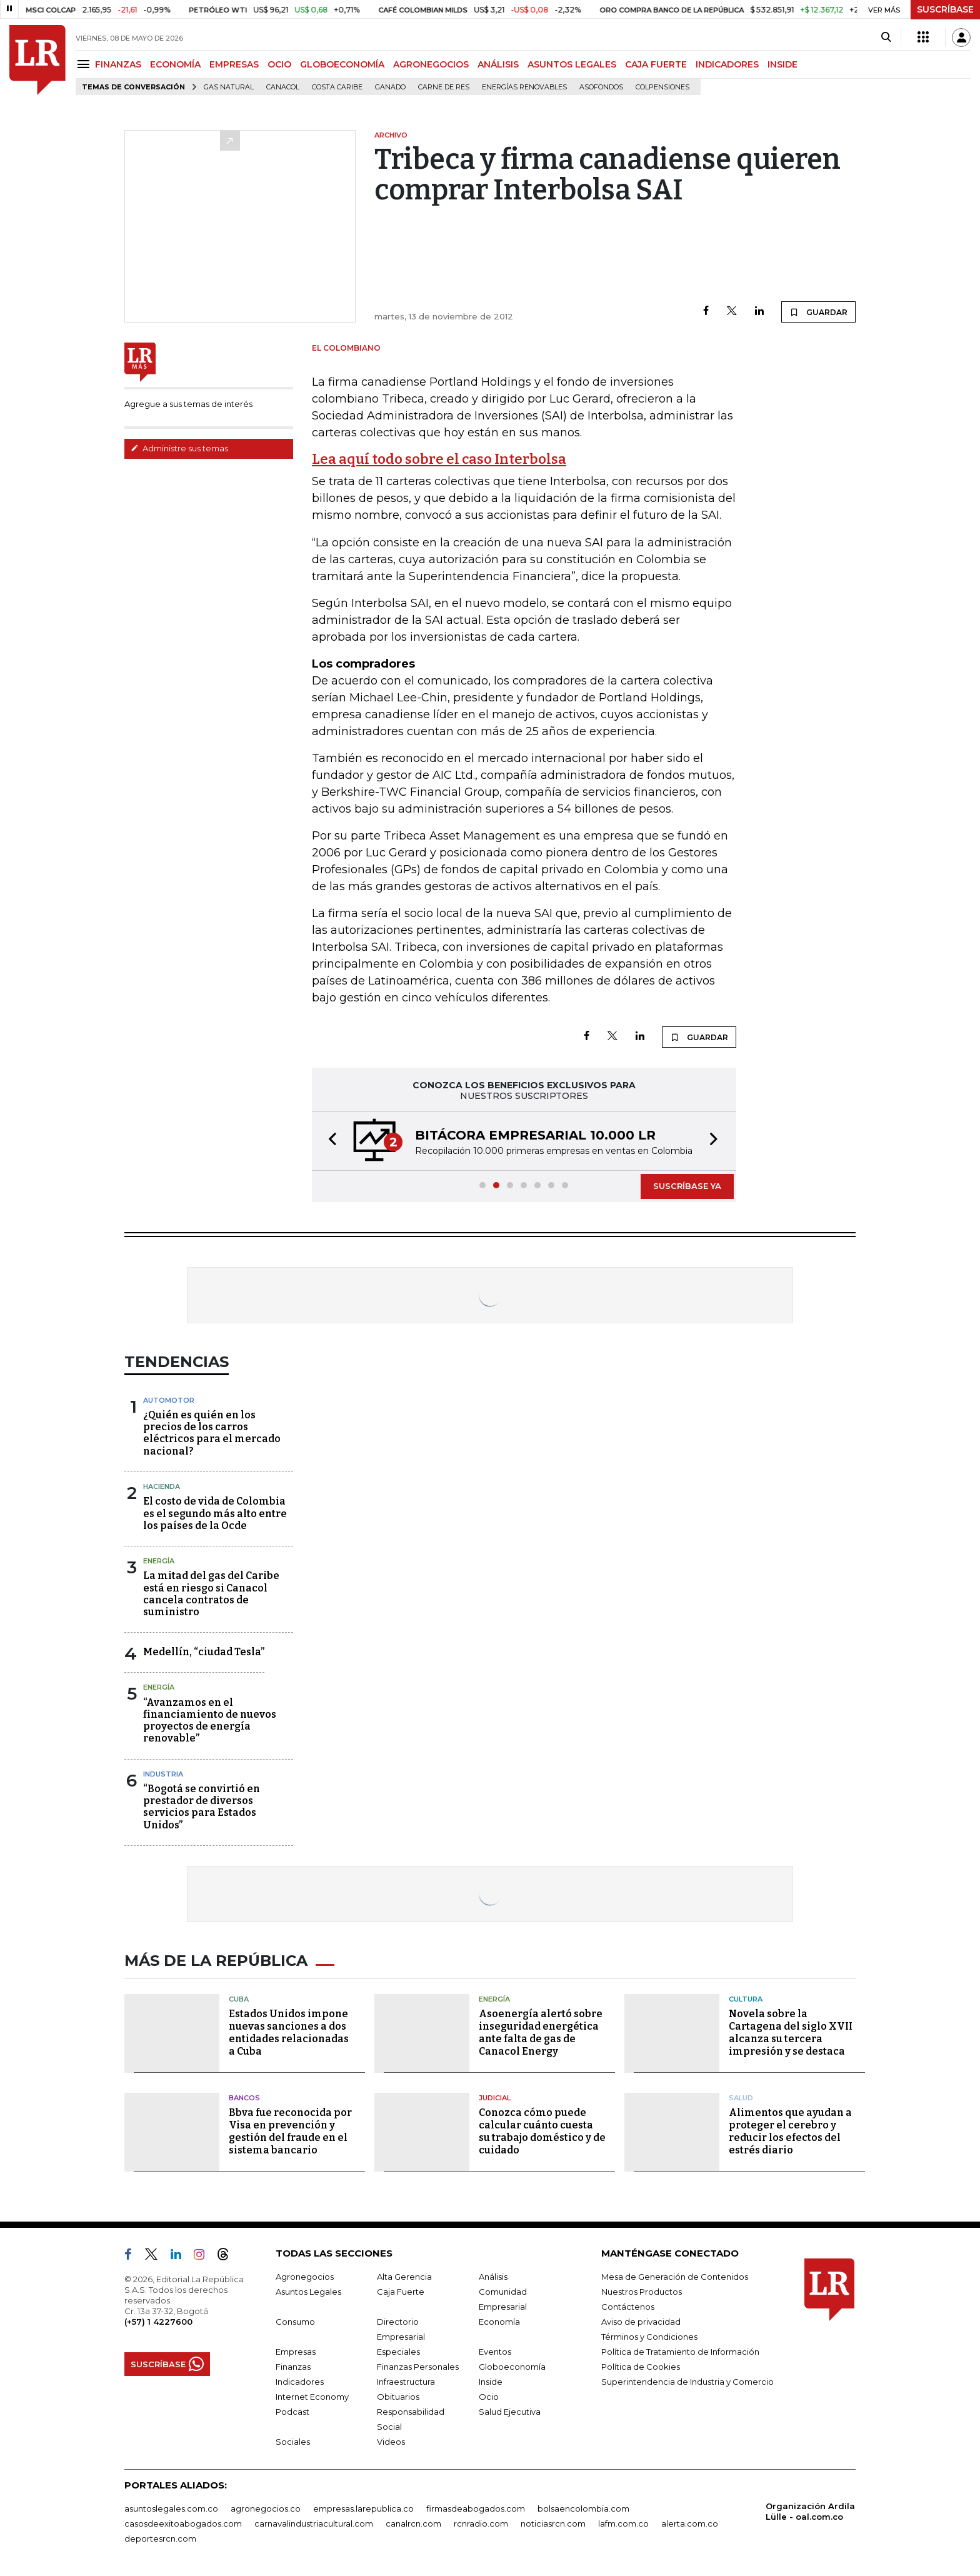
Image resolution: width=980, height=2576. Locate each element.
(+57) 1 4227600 (158, 2322)
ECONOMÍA (175, 64)
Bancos (244, 2097)
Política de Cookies (640, 2367)
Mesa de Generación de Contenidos (674, 2277)
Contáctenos (627, 2307)
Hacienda (161, 1486)
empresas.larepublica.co (363, 2508)
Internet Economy (312, 2397)
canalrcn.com (413, 2523)
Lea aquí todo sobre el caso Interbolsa (439, 459)
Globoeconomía (512, 2367)
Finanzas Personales (418, 2367)
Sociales (293, 2442)
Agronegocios (305, 2277)
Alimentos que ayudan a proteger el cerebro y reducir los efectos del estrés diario (790, 2131)
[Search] (886, 37)
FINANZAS (118, 64)
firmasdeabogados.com (475, 2508)
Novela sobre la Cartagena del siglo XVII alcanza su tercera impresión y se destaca (790, 2032)
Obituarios (398, 2397)
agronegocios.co (266, 2508)
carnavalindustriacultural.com (313, 2523)
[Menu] (85, 64)
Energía (158, 1560)
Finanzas (293, 2367)
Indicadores (300, 2382)
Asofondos (601, 87)
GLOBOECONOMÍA (342, 64)
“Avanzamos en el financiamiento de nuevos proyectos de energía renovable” (209, 1720)
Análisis (493, 2277)
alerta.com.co (689, 2523)
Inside (490, 2382)
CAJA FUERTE (656, 64)
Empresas (296, 2352)
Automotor (168, 1400)
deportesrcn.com (160, 2538)
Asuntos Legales (308, 2292)
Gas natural (229, 87)
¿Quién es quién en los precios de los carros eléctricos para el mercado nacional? (212, 1433)
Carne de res (443, 87)
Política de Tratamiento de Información (680, 2352)
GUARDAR (818, 312)
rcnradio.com (481, 2523)
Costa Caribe (337, 87)
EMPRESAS (234, 64)
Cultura (745, 1999)
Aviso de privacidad (641, 2322)
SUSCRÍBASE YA (687, 1186)
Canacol (282, 87)
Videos (391, 2442)
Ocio (489, 2397)
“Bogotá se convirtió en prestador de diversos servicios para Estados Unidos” (201, 1807)
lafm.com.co (623, 2523)
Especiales (398, 2352)
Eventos (495, 2352)
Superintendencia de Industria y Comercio (687, 2382)
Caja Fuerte (400, 2292)
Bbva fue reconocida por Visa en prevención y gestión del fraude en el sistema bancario (290, 2131)
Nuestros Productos (641, 2292)
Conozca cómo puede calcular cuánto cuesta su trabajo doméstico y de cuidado (542, 2131)
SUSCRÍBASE (945, 9)
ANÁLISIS (498, 64)
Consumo (295, 2322)
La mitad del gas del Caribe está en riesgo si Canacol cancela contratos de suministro (211, 1594)
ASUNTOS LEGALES (572, 64)
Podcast (292, 2412)
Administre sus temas (179, 448)
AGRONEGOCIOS (431, 64)
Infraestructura (406, 2382)
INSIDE (783, 64)
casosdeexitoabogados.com (183, 2523)
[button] (329, 1141)
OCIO (279, 64)
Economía (499, 2322)
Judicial (495, 2097)
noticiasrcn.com (553, 2523)
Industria (163, 1774)
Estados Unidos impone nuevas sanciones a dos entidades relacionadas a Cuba (289, 2032)
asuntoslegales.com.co (171, 2508)
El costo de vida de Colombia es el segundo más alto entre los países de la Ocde (215, 1513)
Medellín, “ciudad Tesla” (203, 1652)
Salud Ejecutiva (510, 2412)
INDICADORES (727, 64)
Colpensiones (662, 87)
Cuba (239, 1999)
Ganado (390, 87)
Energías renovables (524, 87)
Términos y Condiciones (649, 2337)
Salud (741, 2097)
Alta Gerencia (404, 2277)
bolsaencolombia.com (583, 2508)
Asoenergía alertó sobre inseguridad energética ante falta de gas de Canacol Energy (540, 2032)
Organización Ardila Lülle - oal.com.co (810, 2511)
